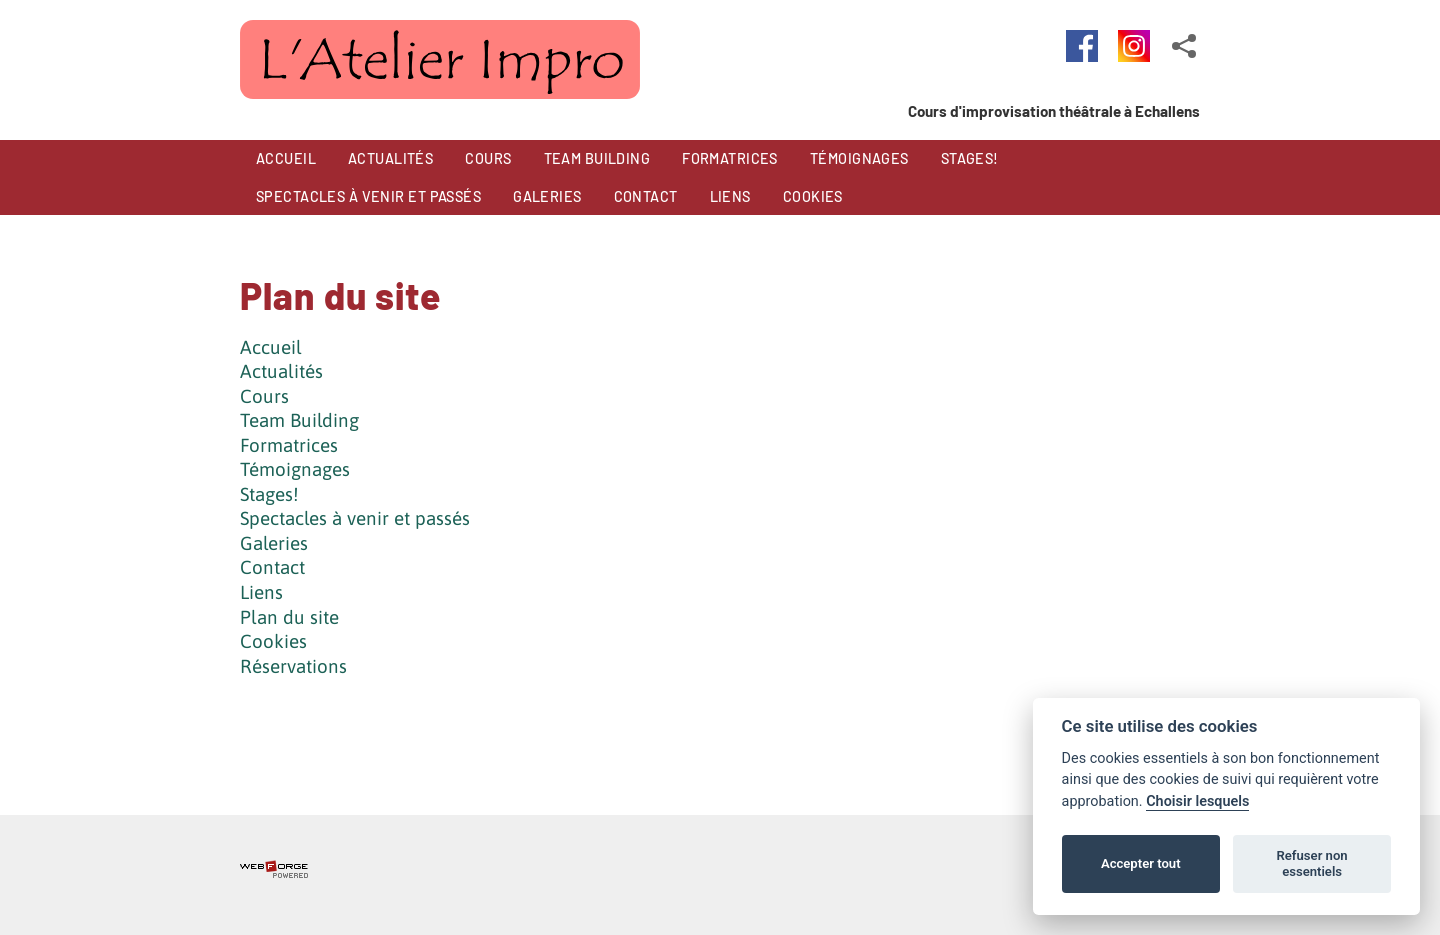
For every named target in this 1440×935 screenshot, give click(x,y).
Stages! (269, 494)
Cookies (273, 641)
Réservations (293, 666)
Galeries (274, 543)
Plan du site (289, 617)
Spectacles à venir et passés (355, 518)
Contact (272, 567)
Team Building (299, 420)
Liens (261, 592)
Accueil (271, 347)
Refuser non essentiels (1311, 863)
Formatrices (289, 445)
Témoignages (295, 469)
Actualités (281, 371)
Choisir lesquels (1197, 801)
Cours (264, 396)
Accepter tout (1141, 863)
